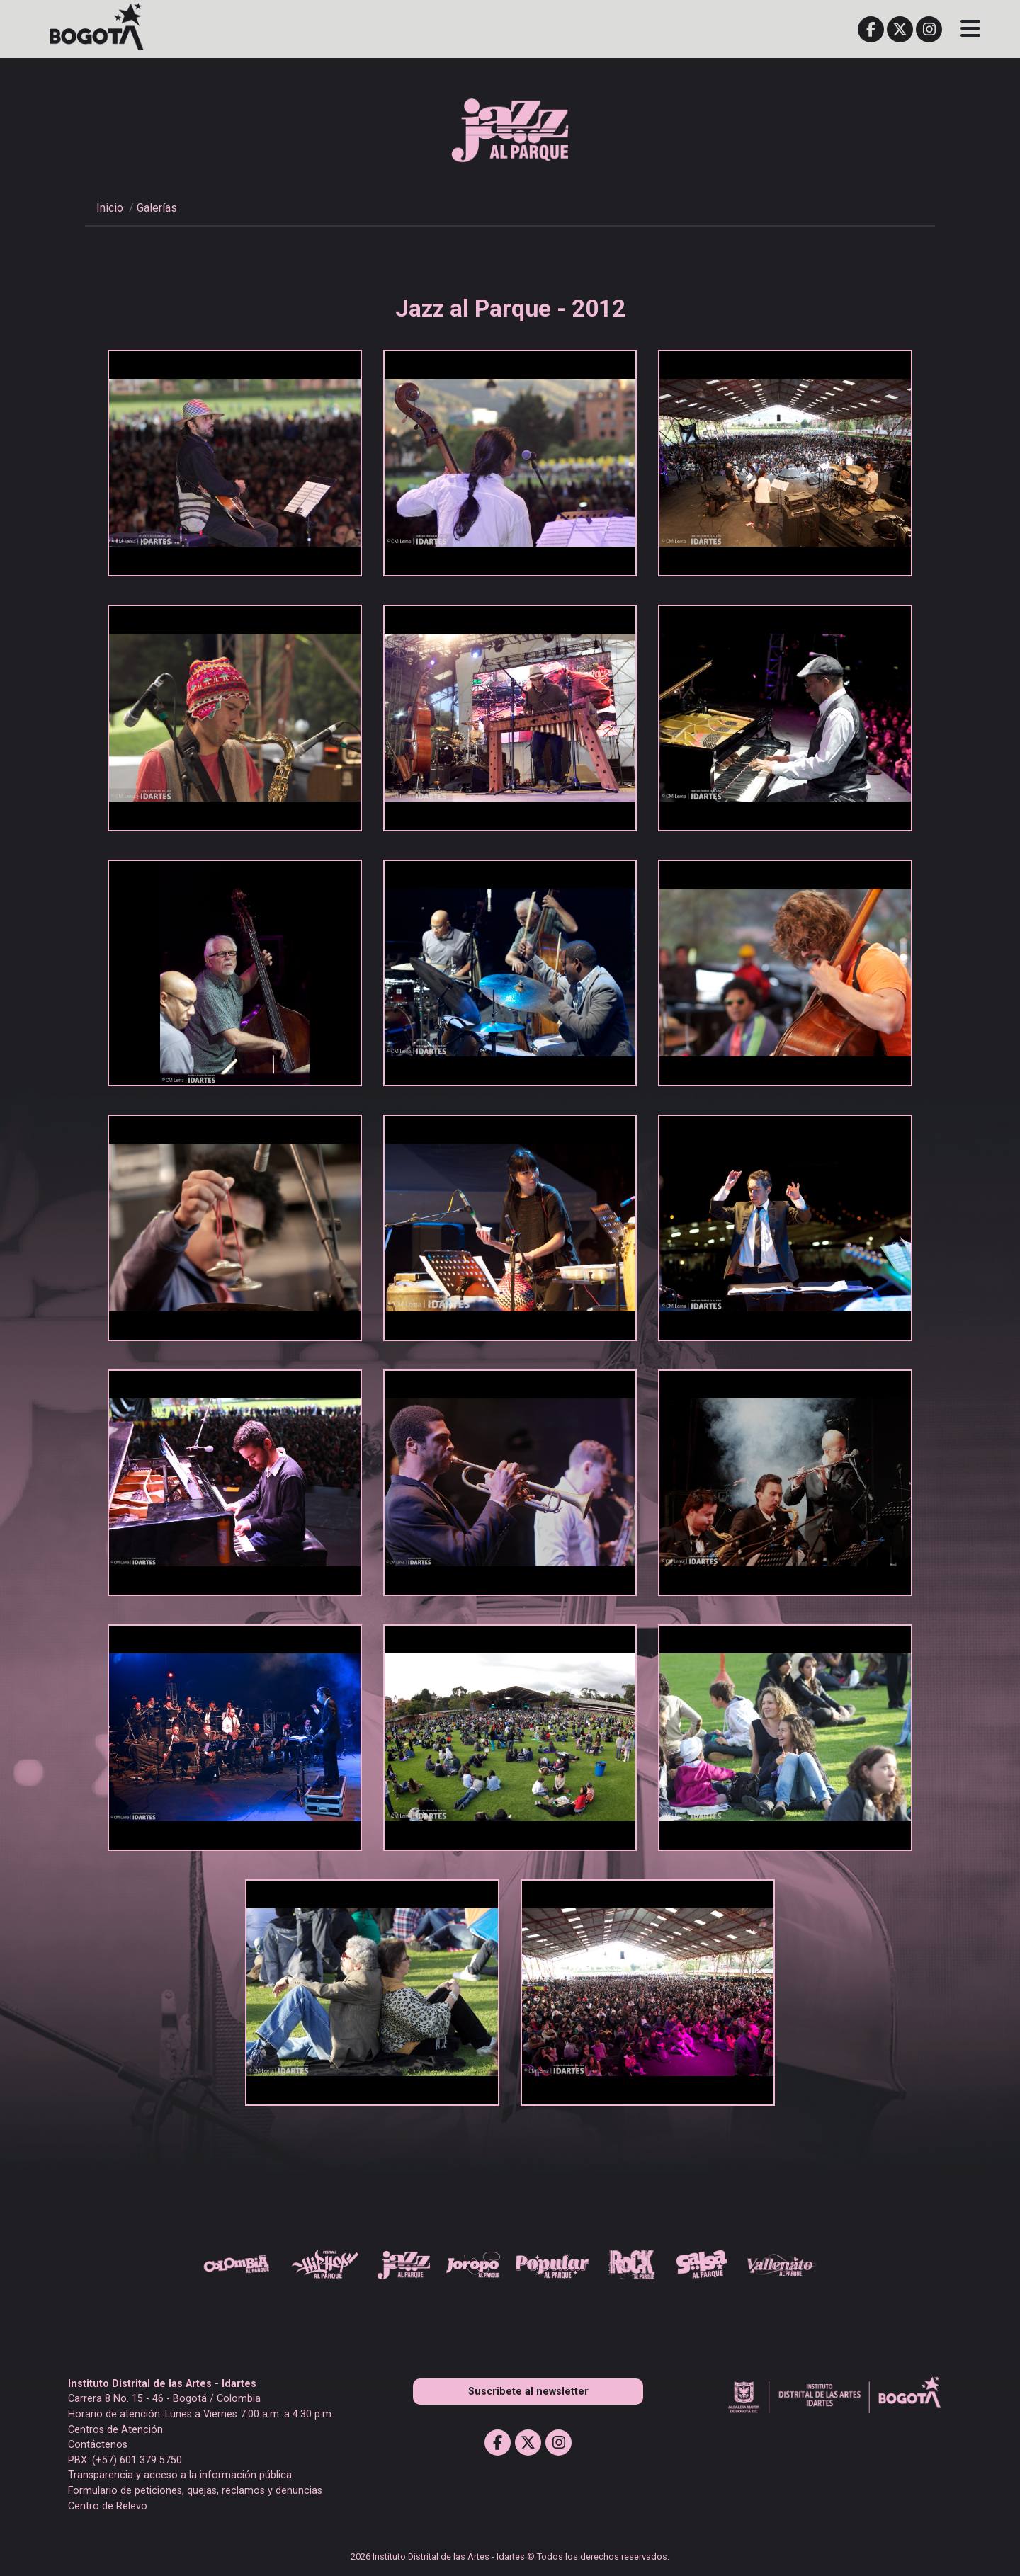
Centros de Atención (115, 2430)
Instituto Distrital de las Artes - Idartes (162, 2384)
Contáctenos (98, 2445)
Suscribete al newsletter (528, 2392)
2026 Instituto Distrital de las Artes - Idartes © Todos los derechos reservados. (510, 2556)
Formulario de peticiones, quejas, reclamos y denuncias (195, 2491)
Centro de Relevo (107, 2506)
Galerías (157, 208)
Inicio (109, 208)
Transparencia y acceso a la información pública (180, 2475)
